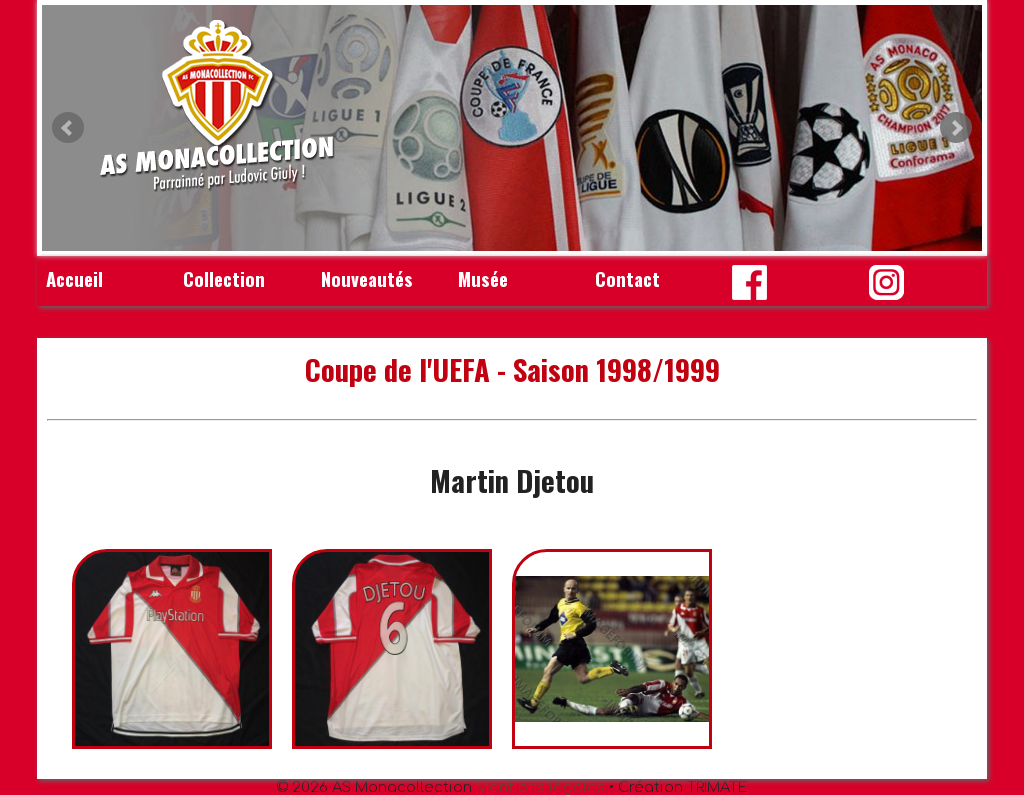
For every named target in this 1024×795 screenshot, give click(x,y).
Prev (68, 128)
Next (956, 128)
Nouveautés (367, 278)
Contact (627, 278)
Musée (483, 278)
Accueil (74, 278)
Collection (224, 278)
